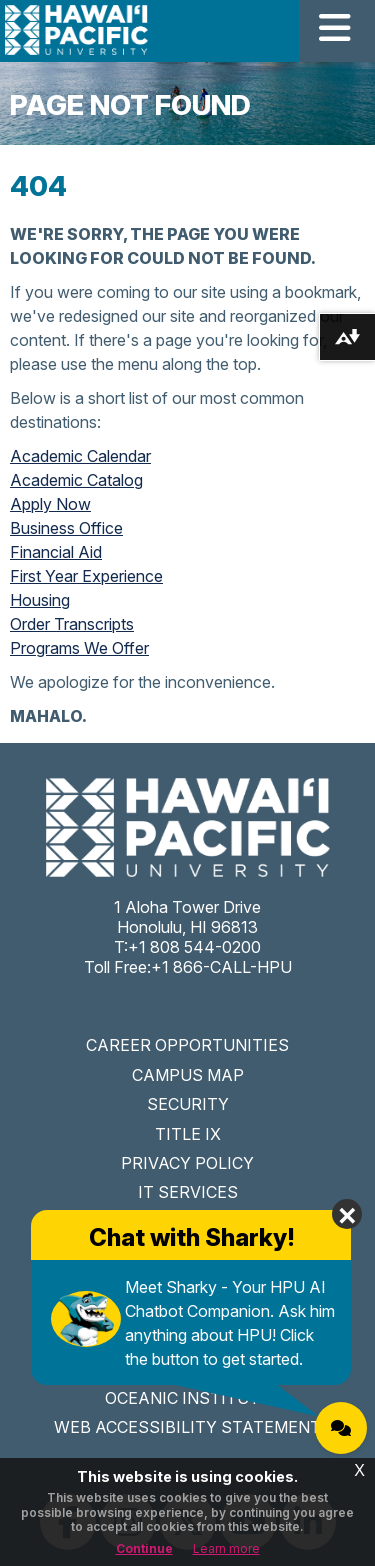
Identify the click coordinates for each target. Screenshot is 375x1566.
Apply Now (50, 504)
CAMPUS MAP (188, 1075)
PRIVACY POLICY (187, 1163)
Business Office (66, 528)
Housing (40, 600)
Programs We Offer (79, 648)
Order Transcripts (72, 624)
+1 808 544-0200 (194, 947)
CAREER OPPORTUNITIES (187, 1045)
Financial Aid (56, 552)
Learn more (226, 1548)
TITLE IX (188, 1134)
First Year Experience (86, 576)
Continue (144, 1548)
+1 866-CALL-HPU (221, 967)
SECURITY (188, 1104)
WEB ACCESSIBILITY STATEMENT (187, 1427)
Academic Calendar (80, 456)
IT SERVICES (188, 1192)
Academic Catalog (76, 480)
